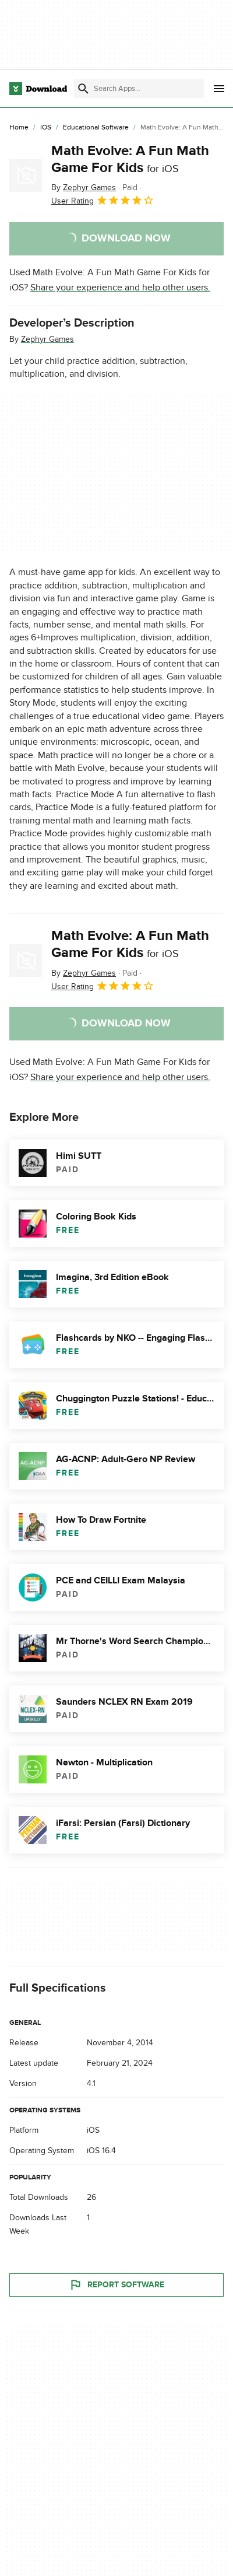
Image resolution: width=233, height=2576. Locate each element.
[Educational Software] (96, 128)
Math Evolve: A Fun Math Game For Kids (130, 159)
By (83, 187)
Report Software (116, 2285)
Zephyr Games (47, 339)
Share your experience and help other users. (120, 287)
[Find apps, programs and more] (139, 88)
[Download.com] (38, 88)
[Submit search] (83, 88)
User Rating (102, 200)
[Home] (19, 128)
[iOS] (45, 128)
